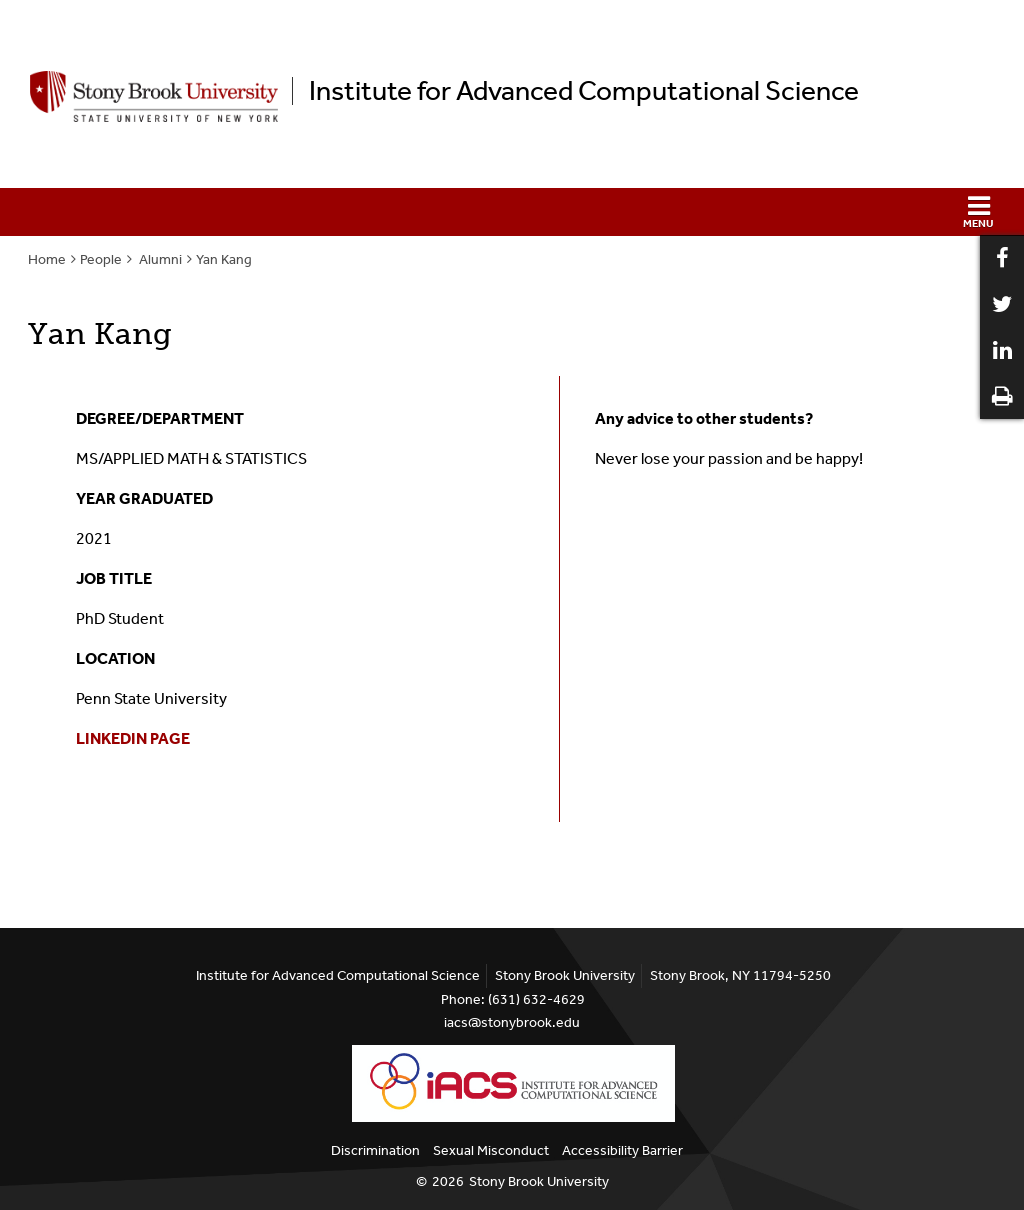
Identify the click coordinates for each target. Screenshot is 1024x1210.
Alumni (159, 259)
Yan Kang (224, 259)
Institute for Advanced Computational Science (584, 91)
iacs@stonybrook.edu (512, 1022)
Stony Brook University (539, 1181)
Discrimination (375, 1150)
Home (47, 259)
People (101, 259)
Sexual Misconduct (491, 1150)
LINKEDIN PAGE (133, 738)
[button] (512, 212)
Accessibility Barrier (622, 1150)
